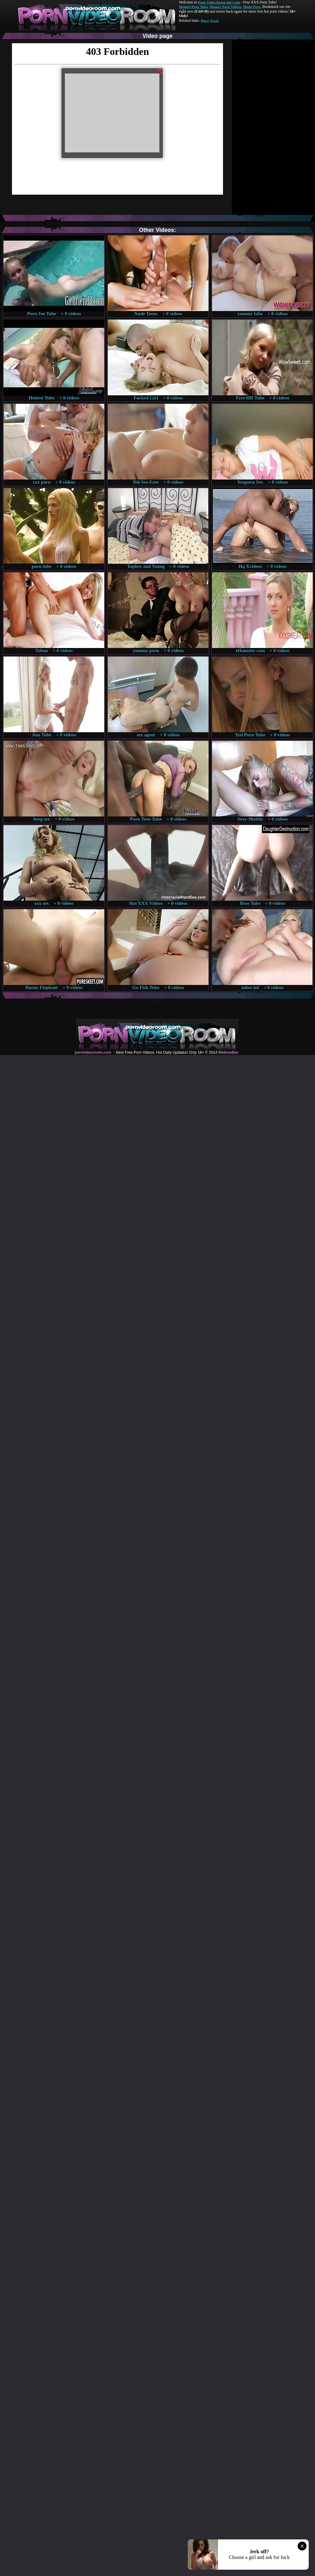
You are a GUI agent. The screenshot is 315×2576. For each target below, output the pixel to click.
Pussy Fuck (209, 20)
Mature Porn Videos (225, 7)
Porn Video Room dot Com (219, 2)
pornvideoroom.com (93, 1052)
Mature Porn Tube (193, 7)
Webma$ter (228, 1052)
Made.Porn (252, 7)
